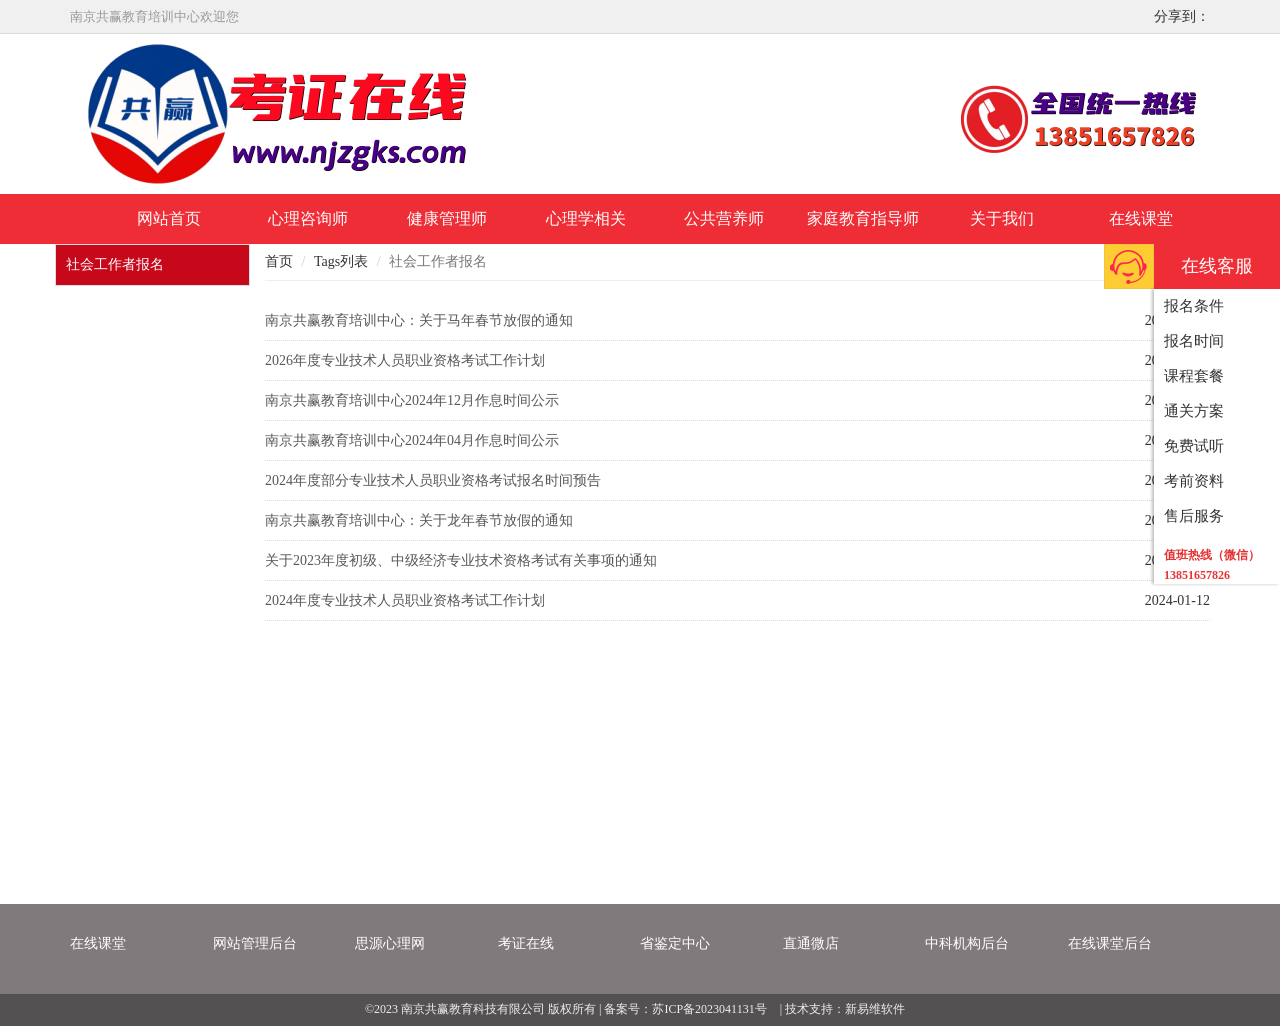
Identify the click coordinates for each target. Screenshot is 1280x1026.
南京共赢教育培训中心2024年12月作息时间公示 (412, 400)
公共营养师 (724, 218)
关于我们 (1002, 218)
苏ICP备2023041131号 (709, 1009)
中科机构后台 (967, 943)
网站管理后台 (255, 943)
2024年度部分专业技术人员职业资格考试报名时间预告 (433, 480)
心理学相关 (586, 218)
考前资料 (1194, 481)
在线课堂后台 (1110, 943)
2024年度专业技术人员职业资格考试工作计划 (405, 600)
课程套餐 (1194, 376)
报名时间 (1194, 341)
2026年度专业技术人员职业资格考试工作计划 (405, 360)
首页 (279, 261)
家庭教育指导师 (863, 218)
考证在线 (526, 943)
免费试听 (1194, 446)
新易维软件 (875, 1009)
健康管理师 (447, 218)
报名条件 (1194, 306)
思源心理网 (390, 943)
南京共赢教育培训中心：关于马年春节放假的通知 (419, 320)
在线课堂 (1141, 218)
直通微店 (811, 943)
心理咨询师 (308, 218)
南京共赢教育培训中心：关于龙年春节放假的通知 (419, 520)
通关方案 (1194, 411)
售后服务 (1194, 516)
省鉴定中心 (675, 943)
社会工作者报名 (115, 264)
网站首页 (169, 218)
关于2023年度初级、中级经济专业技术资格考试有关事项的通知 (461, 560)
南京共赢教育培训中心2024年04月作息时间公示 (412, 440)
